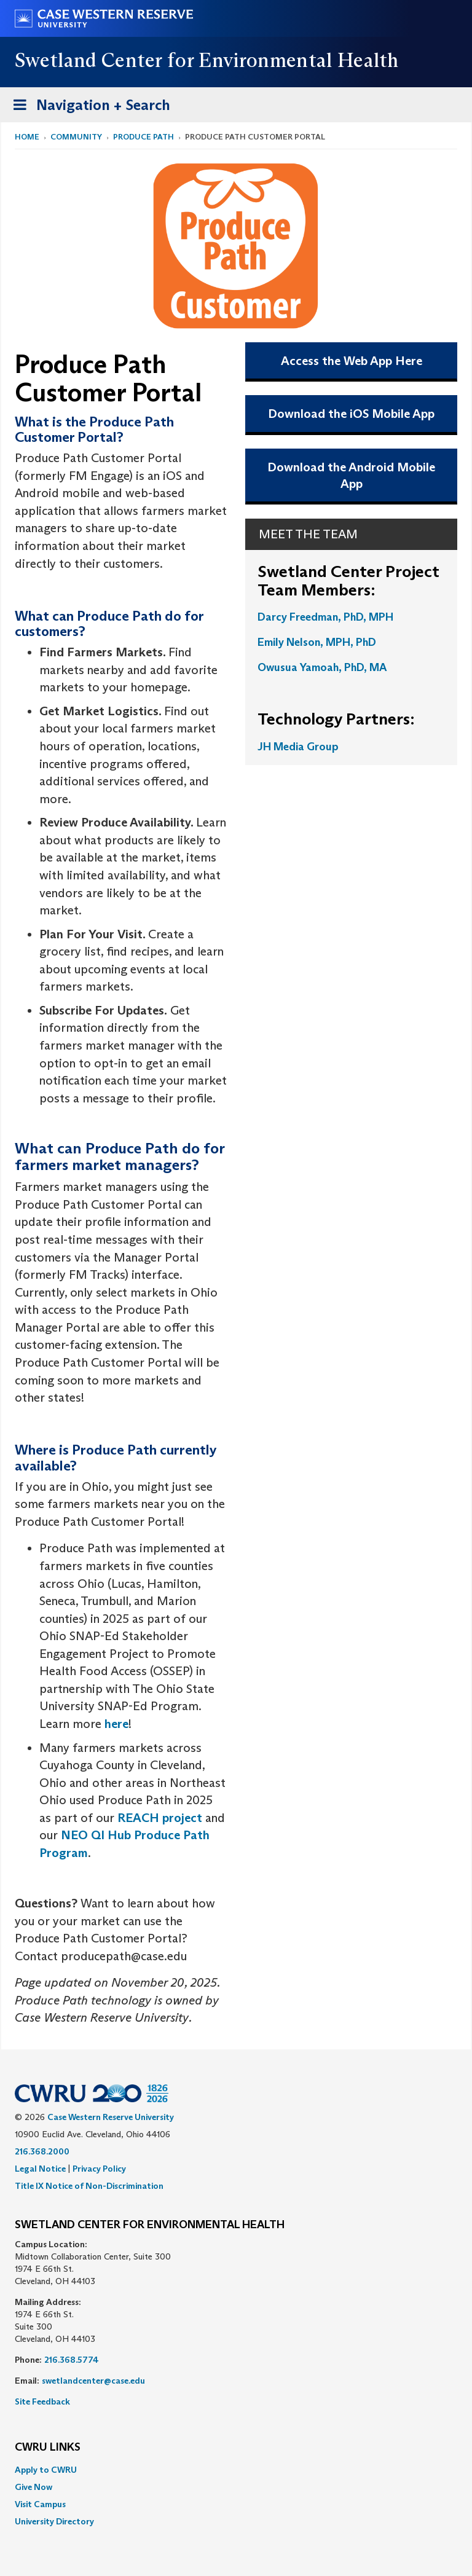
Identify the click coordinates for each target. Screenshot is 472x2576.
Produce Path (143, 136)
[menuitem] (236, 2469)
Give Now (33, 2486)
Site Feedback (42, 2401)
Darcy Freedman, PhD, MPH (325, 617)
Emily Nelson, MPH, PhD (317, 642)
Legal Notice (40, 2168)
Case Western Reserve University (110, 2116)
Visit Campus (40, 2504)
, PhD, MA (363, 667)
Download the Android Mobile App (351, 475)
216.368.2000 (42, 2151)
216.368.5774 (71, 2359)
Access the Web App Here (351, 360)
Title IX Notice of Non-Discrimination (89, 2185)
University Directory (54, 2521)
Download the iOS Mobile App (351, 413)
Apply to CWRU (46, 2469)
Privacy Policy (99, 2168)
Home (27, 136)
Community (76, 136)
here (116, 1723)
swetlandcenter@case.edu (93, 2380)
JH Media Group (298, 746)
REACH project (159, 1817)
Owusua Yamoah (298, 667)
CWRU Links (48, 2447)
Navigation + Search (88, 107)
